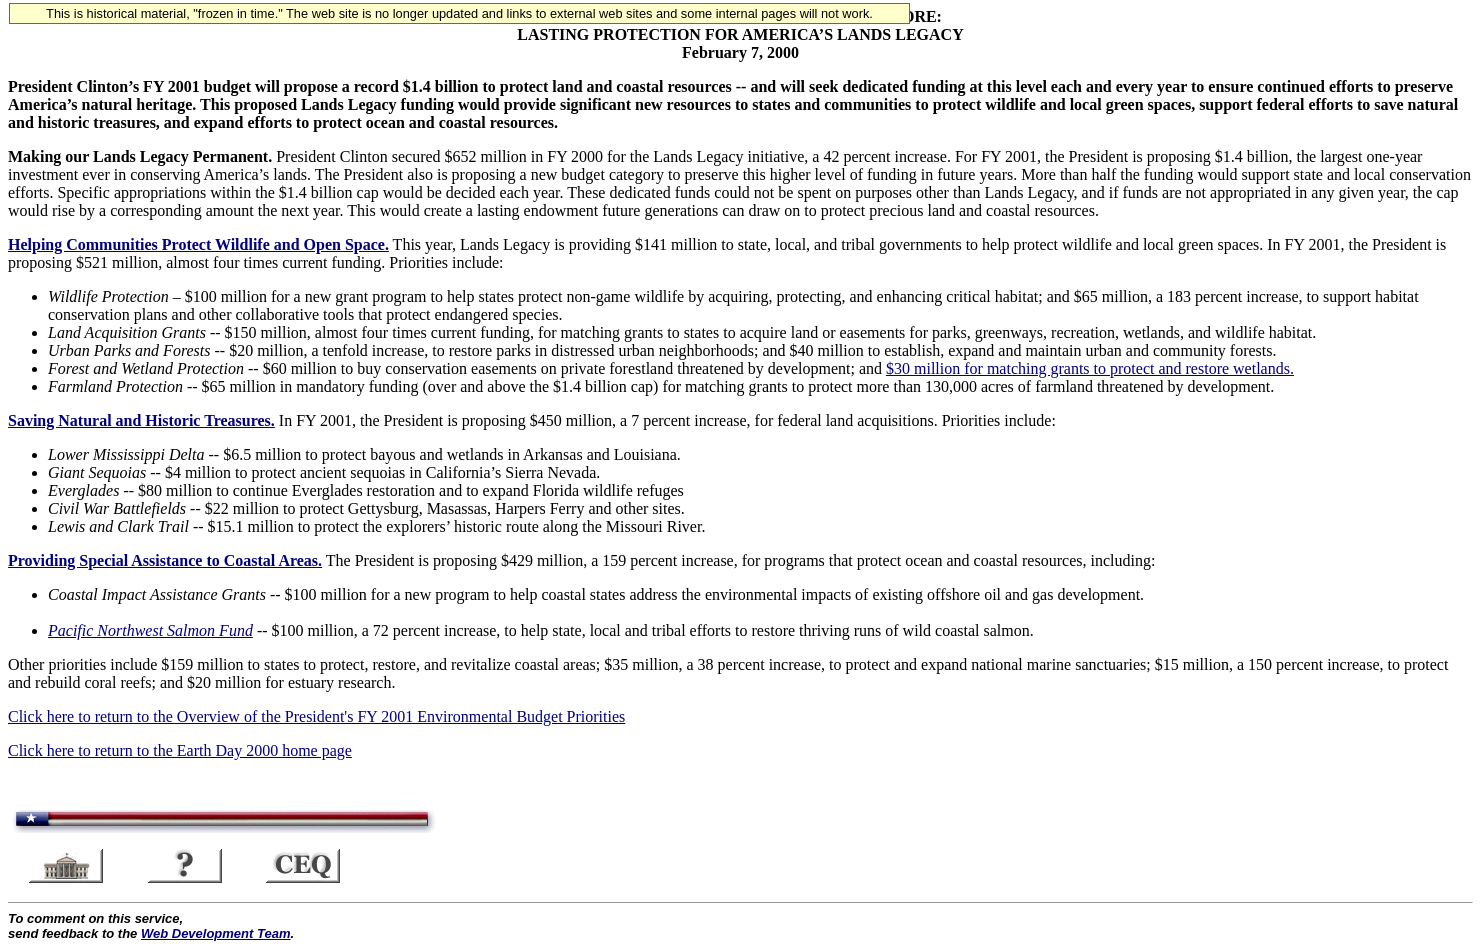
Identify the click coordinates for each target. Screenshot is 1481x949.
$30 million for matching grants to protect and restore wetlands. (1090, 368)
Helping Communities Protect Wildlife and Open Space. (198, 244)
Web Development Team (216, 933)
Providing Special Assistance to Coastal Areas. (165, 560)
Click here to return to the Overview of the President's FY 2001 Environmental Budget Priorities (316, 716)
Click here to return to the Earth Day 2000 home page (180, 750)
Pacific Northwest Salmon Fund (150, 630)
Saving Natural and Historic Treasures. (141, 420)
